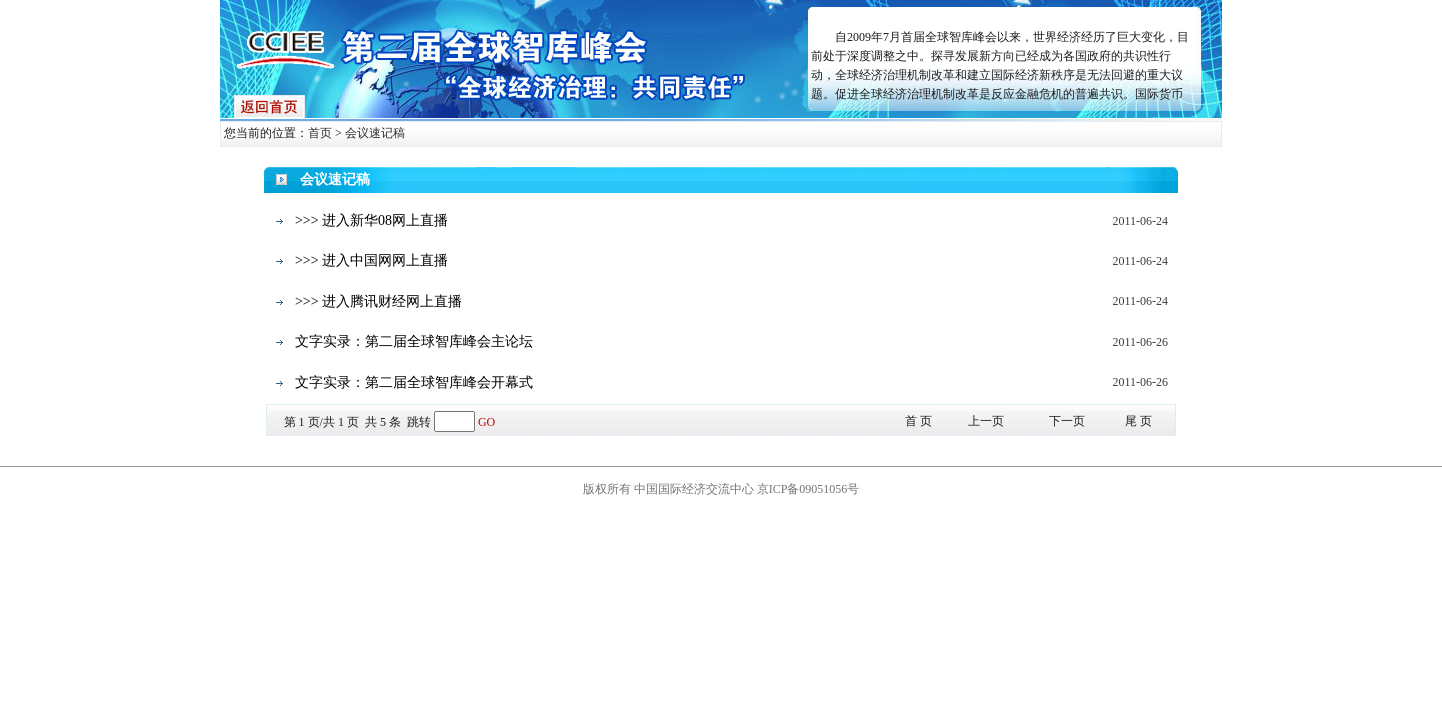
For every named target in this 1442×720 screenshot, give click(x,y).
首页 (320, 133)
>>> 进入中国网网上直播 (371, 260)
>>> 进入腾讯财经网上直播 (378, 301)
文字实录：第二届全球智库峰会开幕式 (414, 382)
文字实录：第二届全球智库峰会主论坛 (414, 341)
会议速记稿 (375, 133)
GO (486, 422)
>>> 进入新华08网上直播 (371, 220)
